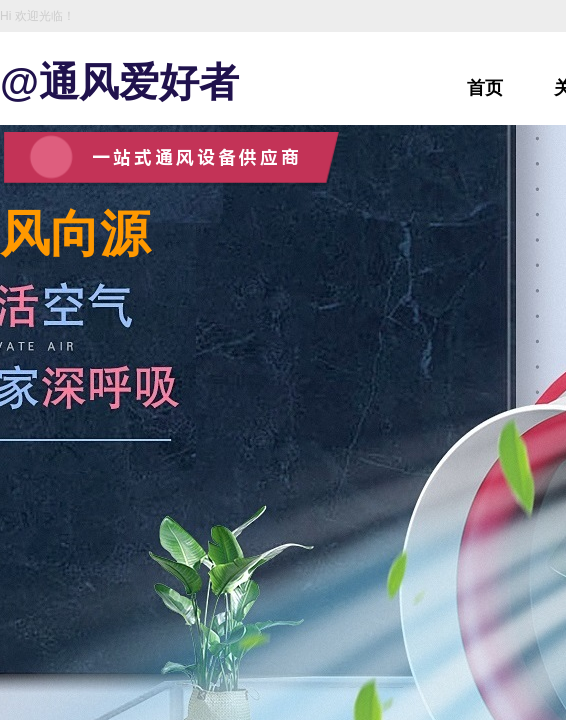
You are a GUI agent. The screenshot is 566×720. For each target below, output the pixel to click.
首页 (485, 88)
